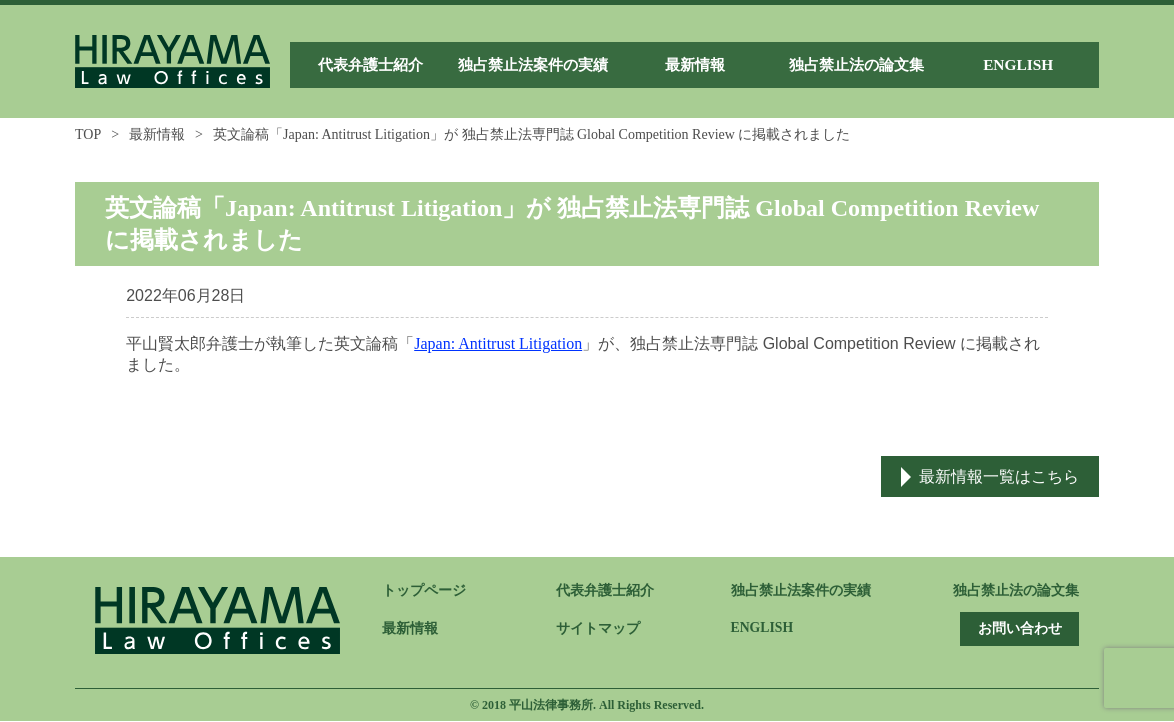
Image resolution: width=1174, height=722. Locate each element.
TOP (88, 134)
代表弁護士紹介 (605, 591)
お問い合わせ (1017, 629)
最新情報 (157, 134)
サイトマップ (598, 629)
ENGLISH (763, 628)
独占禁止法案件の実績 (801, 591)
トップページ (424, 591)
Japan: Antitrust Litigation (498, 343)
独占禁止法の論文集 (1016, 591)
